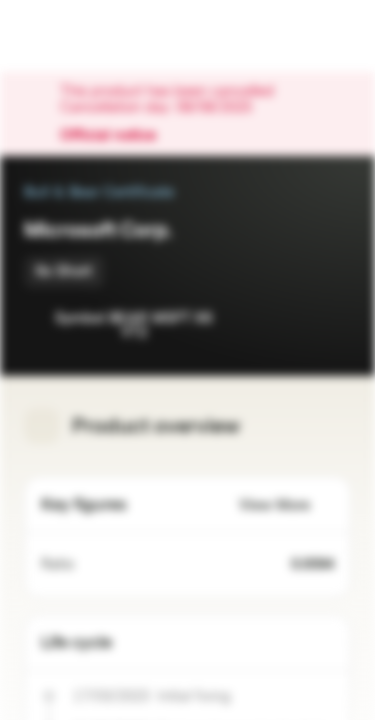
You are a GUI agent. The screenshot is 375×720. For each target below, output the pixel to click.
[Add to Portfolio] (331, 320)
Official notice (118, 136)
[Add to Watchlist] (291, 320)
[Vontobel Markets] (78, 36)
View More (286, 505)
